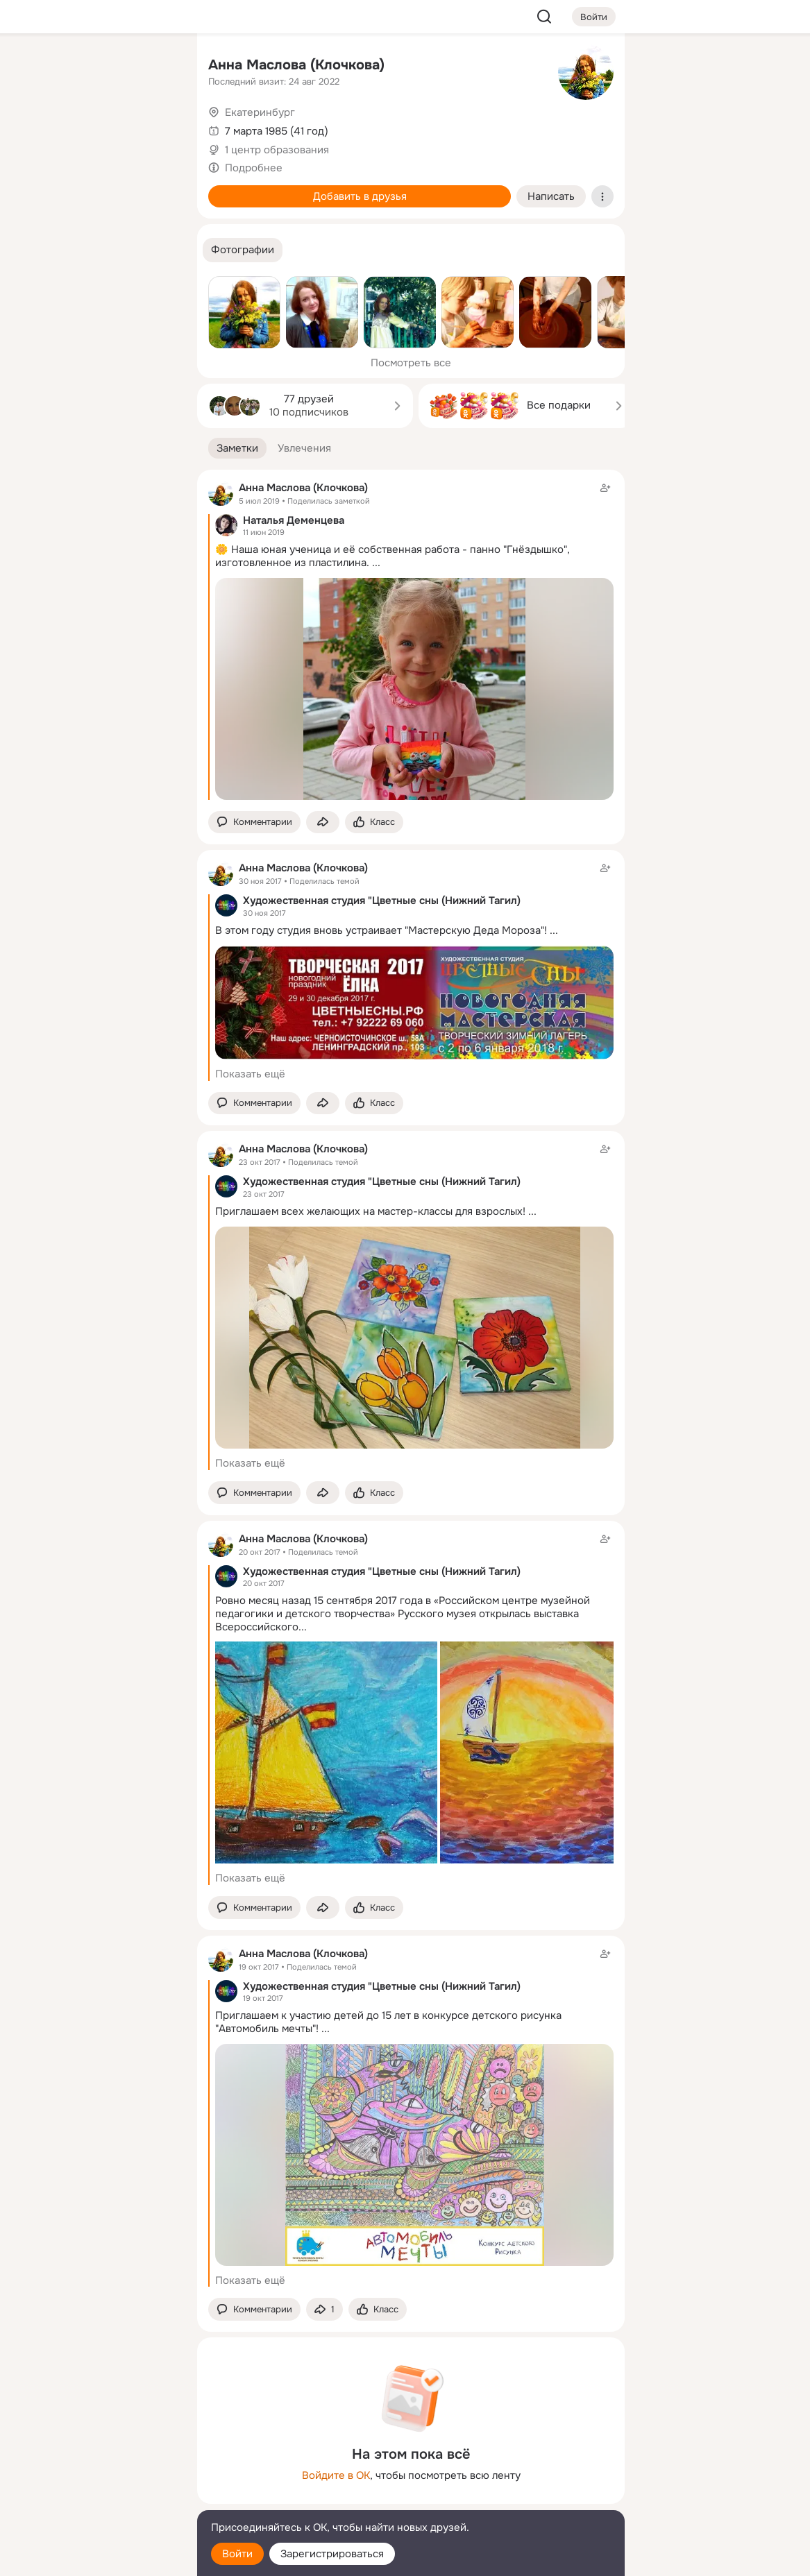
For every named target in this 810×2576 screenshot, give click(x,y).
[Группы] (155, 66)
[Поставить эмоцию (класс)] (374, 822)
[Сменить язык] (94, 2499)
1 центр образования (277, 150)
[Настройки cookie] (94, 2558)
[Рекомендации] (94, 249)
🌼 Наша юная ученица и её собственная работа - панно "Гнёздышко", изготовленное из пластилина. (392, 556)
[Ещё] (94, 2469)
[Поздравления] (94, 188)
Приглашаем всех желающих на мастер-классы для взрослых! (370, 1211)
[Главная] (33, 66)
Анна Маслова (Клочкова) (296, 65)
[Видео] (155, 127)
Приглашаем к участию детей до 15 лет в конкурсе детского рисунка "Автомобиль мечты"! (388, 2022)
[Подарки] (33, 188)
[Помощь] (33, 249)
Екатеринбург (260, 112)
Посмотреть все (411, 363)
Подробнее (253, 167)
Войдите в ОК (336, 2475)
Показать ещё (250, 1074)
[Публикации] (33, 127)
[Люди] (94, 127)
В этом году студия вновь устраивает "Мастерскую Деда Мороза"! (381, 930)
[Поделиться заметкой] (322, 822)
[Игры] (155, 188)
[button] (242, 250)
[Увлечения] (94, 66)
